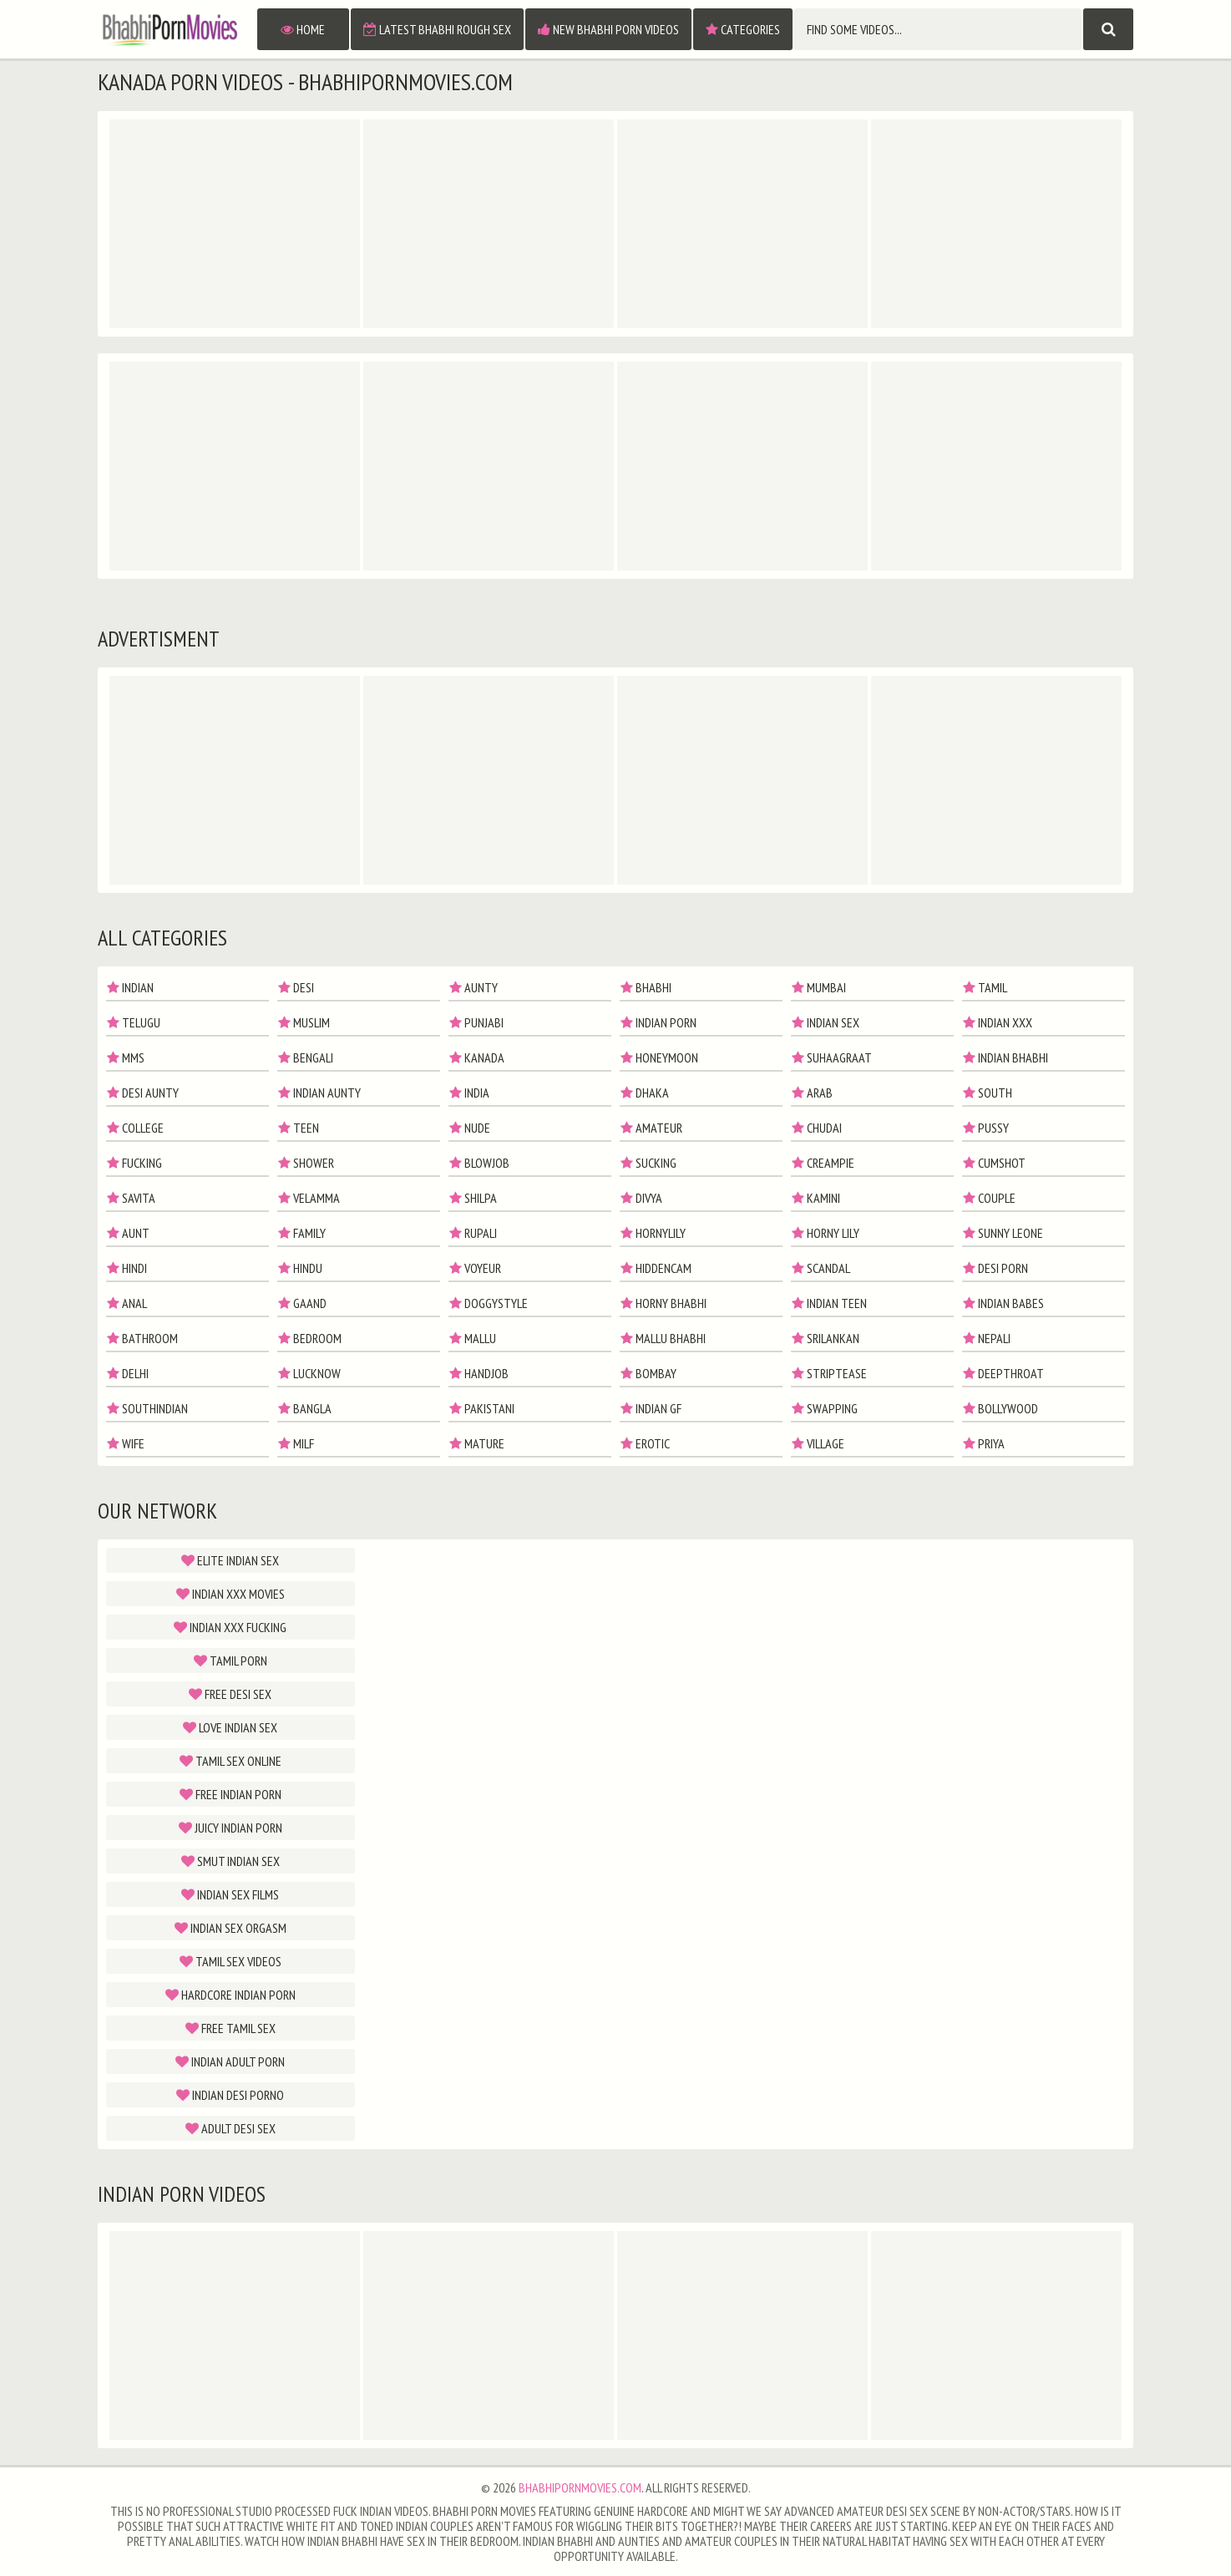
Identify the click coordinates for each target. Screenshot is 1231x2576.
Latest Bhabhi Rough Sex (437, 29)
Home (303, 29)
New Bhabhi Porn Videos (608, 29)
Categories (743, 29)
